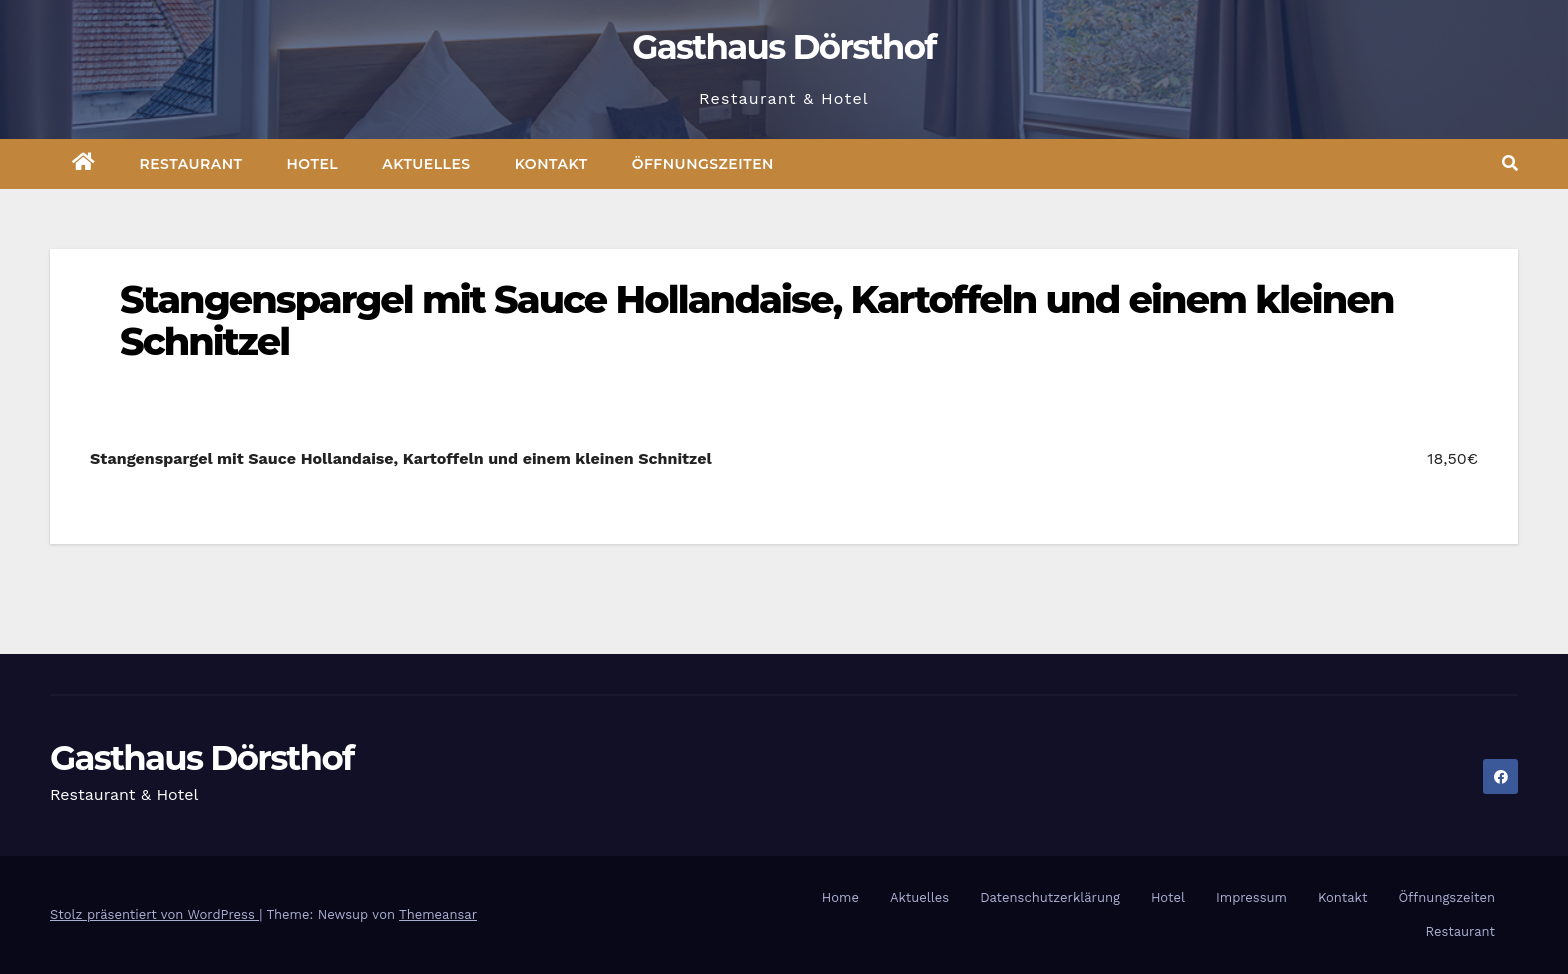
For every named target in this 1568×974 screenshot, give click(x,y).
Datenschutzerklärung (1050, 897)
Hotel (313, 164)
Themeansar (438, 914)
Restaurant (191, 164)
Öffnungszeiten (703, 164)
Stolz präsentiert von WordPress (154, 914)
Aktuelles (426, 164)
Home (840, 897)
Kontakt (551, 164)
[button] (1510, 163)
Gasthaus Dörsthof (784, 47)
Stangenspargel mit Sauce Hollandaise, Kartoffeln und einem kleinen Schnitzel (756, 320)
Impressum (1251, 897)
